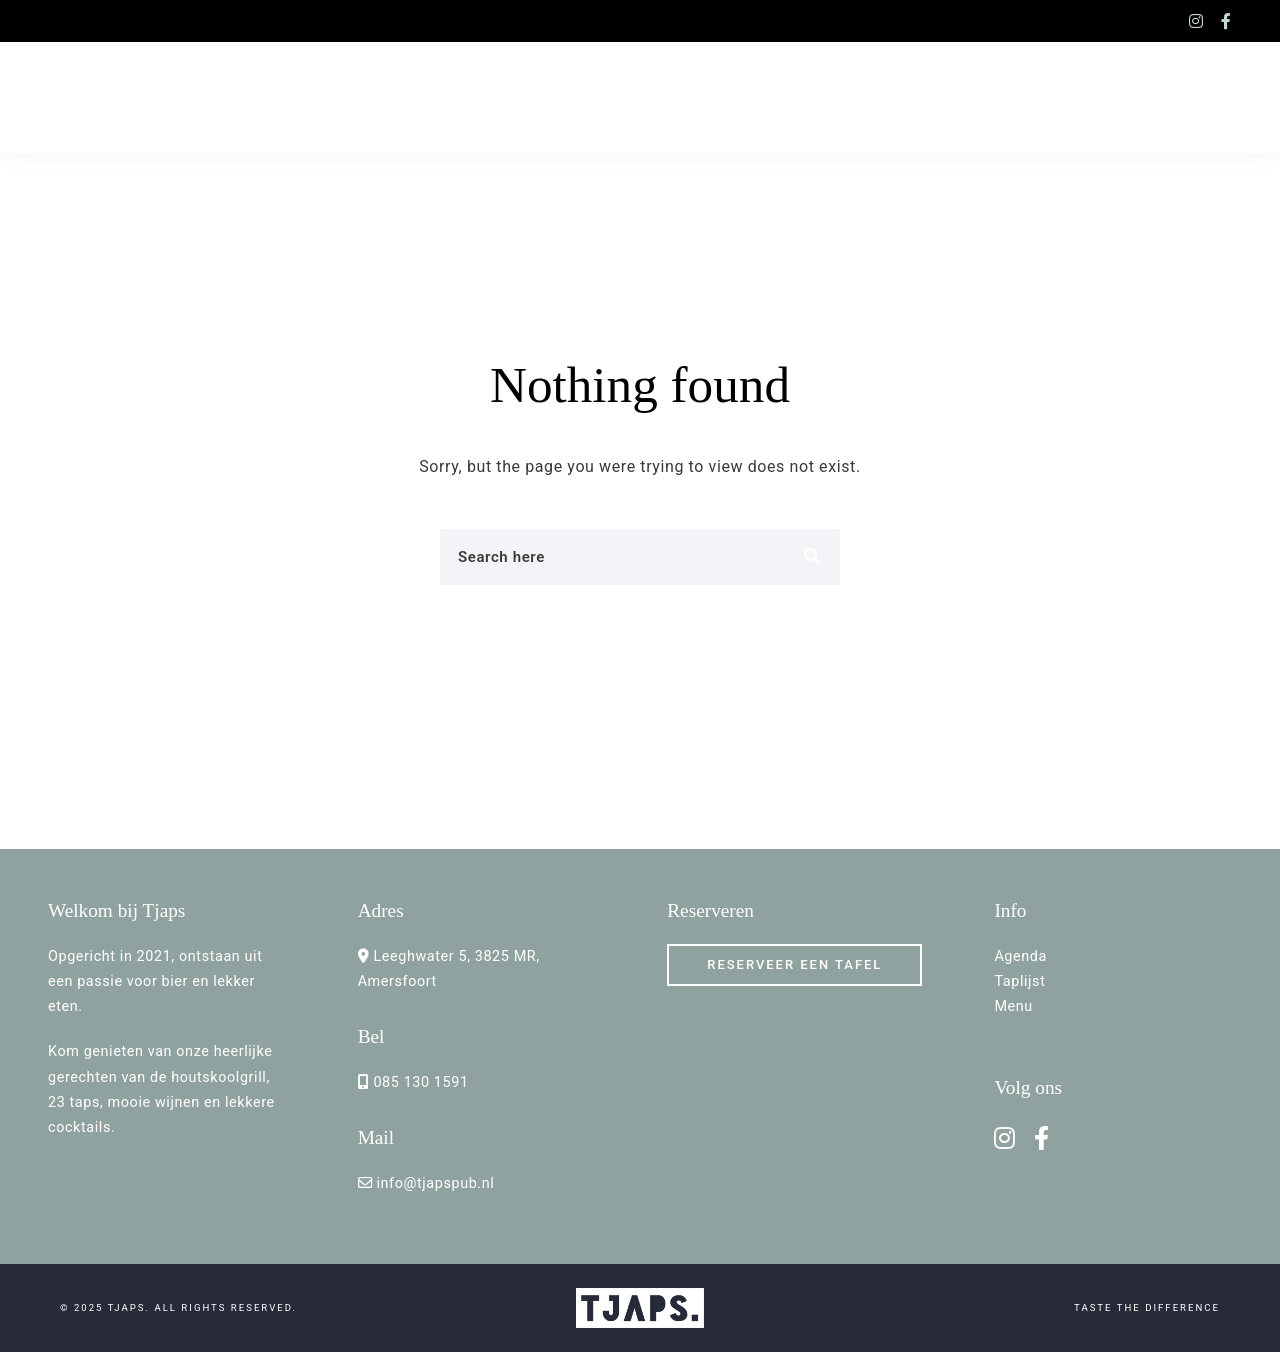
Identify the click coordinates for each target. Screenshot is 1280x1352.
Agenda (1020, 956)
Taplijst (1019, 981)
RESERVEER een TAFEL (794, 964)
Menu (1013, 1006)
